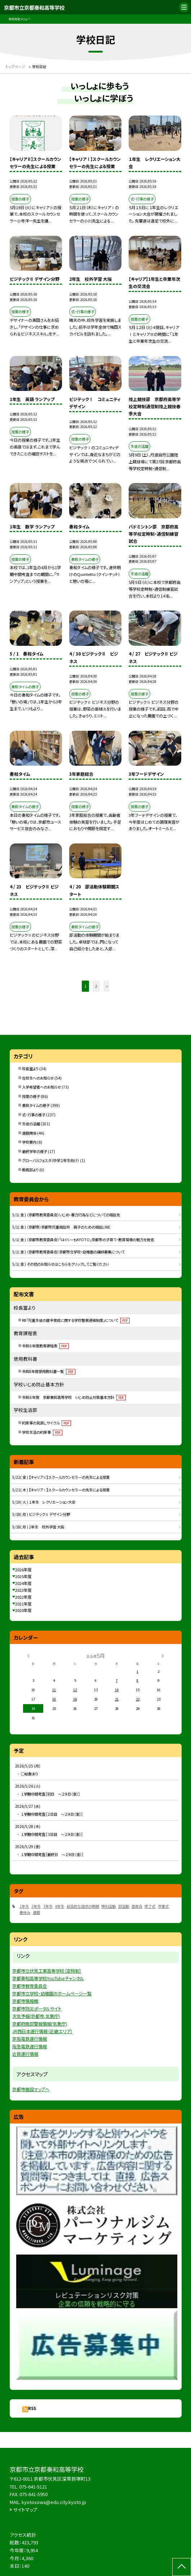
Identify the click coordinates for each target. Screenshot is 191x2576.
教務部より (30, 1169)
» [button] (107, 986)
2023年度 (23, 1590)
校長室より (30, 1068)
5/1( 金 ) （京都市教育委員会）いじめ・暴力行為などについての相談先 (66, 1214)
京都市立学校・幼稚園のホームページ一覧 (52, 1993)
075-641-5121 (33, 2486)
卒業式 (163, 1906)
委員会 (137, 1906)
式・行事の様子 (33, 1114)
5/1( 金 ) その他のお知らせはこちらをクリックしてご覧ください (60, 1264)
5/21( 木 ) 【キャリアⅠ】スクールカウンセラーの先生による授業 (61, 1489)
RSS (32, 2408)
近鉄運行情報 (25, 2054)
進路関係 (29, 1133)
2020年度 (23, 1610)
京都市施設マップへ (30, 2089)
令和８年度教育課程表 (45, 1345)
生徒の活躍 (31, 1123)
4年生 (59, 1906)
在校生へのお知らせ (38, 1078)
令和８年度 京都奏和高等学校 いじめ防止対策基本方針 (74, 1397)
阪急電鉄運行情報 (29, 2046)
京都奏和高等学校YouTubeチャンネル (48, 1978)
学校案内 (29, 1142)
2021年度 (23, 1604)
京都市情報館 (25, 2001)
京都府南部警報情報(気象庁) (39, 2024)
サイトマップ (25, 2509)
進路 (36, 1912)
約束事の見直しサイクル (46, 1423)
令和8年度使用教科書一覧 (48, 1371)
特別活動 (108, 1906)
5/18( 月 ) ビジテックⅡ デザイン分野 (41, 1514)
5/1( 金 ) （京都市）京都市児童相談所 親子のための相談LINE (61, 1227)
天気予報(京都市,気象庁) (36, 2016)
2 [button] (96, 986)
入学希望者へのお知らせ (41, 1087)
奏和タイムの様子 (36, 1105)
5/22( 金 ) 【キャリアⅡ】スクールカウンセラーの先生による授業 (61, 1477)
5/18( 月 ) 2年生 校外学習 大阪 (38, 1527)
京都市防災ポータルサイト (36, 2008)
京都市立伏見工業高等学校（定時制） (46, 1971)
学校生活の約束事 (42, 1432)
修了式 (150, 1906)
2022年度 (23, 1597)
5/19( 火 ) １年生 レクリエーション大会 (43, 1502)
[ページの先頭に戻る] (182, 2567)
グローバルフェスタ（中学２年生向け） (50, 1160)
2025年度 (23, 1576)
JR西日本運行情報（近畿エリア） (42, 2031)
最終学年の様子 (34, 1151)
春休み (24, 1912)
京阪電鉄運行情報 (29, 2039)
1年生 (24, 1906)
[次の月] (162, 1655)
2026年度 (23, 1569)
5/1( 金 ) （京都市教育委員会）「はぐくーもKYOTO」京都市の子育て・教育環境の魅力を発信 (83, 1239)
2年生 (36, 1906)
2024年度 (23, 1583)
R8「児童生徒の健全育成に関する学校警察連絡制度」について (76, 1320)
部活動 (123, 1906)
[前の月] (28, 1655)
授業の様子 (31, 1096)
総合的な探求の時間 (83, 1906)
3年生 (48, 1906)
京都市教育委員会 (29, 1986)
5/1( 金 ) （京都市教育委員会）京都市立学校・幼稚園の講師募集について (68, 1252)
